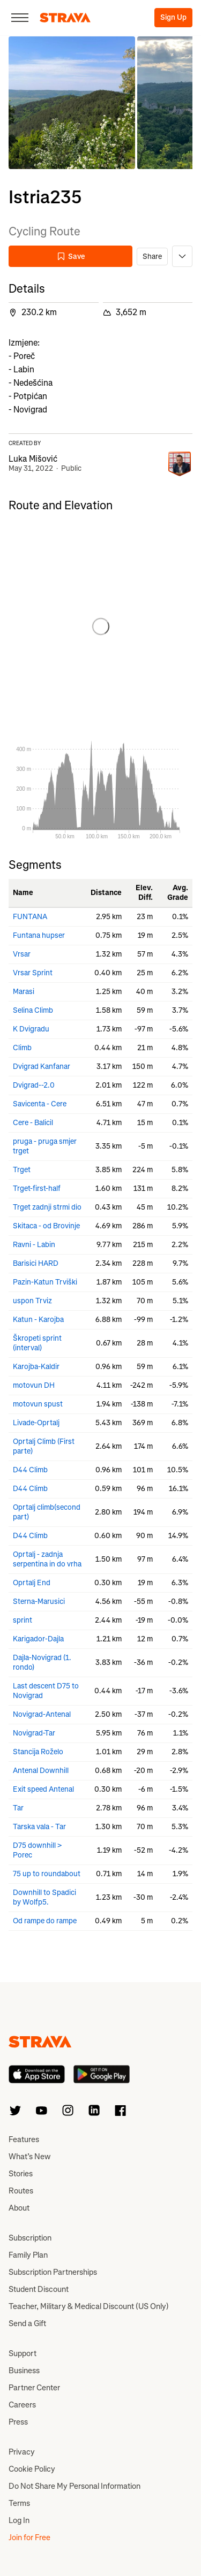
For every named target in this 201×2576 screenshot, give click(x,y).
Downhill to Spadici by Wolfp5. (44, 1897)
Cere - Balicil (33, 1123)
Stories (21, 2173)
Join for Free (29, 2537)
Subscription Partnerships (53, 2272)
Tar (18, 1808)
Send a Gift (27, 2323)
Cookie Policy (32, 2469)
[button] (72, 102)
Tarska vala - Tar (39, 1827)
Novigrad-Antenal (42, 1714)
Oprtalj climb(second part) (46, 1512)
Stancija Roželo (38, 1752)
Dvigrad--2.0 (34, 1085)
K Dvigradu (31, 1029)
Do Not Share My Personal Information (74, 2486)
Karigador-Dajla (38, 1639)
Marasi (23, 992)
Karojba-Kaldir (36, 1367)
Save (71, 256)
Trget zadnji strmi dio (47, 1207)
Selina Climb (33, 1010)
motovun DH (34, 1385)
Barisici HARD (35, 1263)
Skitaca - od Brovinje (46, 1226)
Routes (21, 2190)
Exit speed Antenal (43, 1789)
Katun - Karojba (38, 1319)
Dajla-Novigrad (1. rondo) (42, 1662)
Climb (22, 1048)
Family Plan (28, 2255)
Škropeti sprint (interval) (37, 1343)
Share (152, 256)
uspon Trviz (32, 1301)
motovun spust (38, 1404)
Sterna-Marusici (39, 1601)
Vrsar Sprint (33, 973)
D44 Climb (30, 1470)
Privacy (22, 2452)
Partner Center (34, 2387)
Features (24, 2139)
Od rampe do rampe (45, 1921)
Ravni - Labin (34, 1245)
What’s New (29, 2156)
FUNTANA (30, 917)
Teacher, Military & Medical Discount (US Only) (89, 2306)
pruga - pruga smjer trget (45, 1146)
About (19, 2208)
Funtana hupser (39, 935)
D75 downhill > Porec (37, 1850)
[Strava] (65, 17)
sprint (22, 1620)
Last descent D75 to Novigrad (46, 1691)
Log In (19, 2520)
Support (22, 2353)
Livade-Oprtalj (36, 1423)
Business (24, 2370)
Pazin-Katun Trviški (45, 1282)
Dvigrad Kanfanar (41, 1066)
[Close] (20, 17)
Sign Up (173, 17)
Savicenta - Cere (39, 1104)
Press (18, 2422)
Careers (22, 2404)
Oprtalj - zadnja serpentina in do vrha (47, 1559)
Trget (22, 1170)
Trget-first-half (37, 1188)
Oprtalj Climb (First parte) (44, 1446)
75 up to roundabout (46, 1874)
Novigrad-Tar (34, 1733)
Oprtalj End (31, 1583)
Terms (19, 2503)
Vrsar (22, 954)
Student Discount (39, 2289)
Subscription (30, 2238)
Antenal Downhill (41, 1770)
